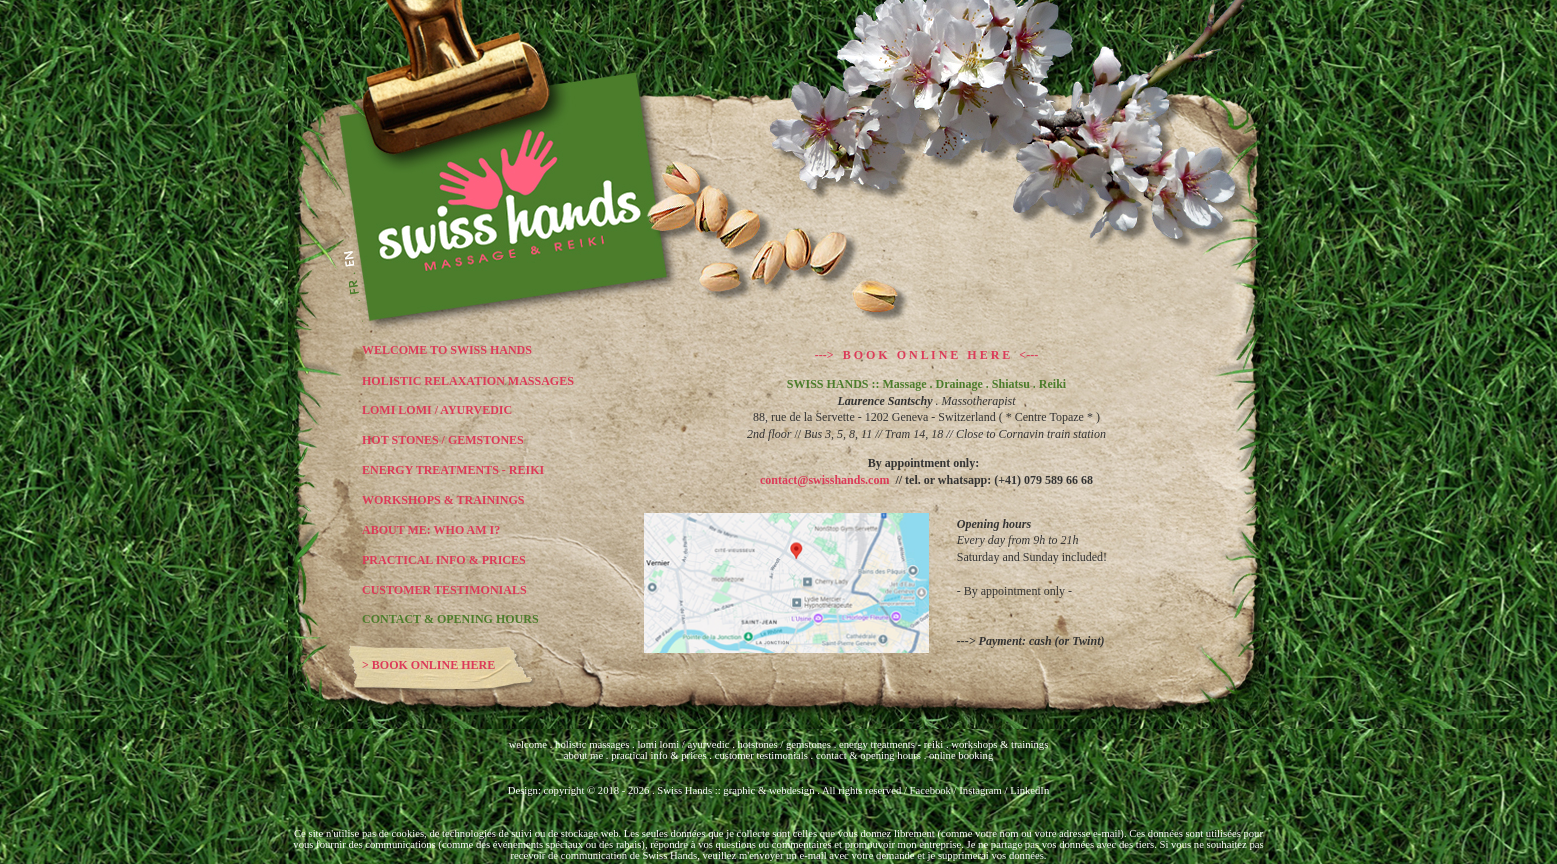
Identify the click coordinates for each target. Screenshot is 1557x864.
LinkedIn (1029, 790)
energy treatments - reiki (891, 744)
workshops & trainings (999, 744)
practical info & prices (659, 755)
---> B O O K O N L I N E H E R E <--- (926, 355)
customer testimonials (763, 755)
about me (583, 755)
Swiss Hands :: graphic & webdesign (735, 790)
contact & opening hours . (872, 755)
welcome (528, 744)
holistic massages (592, 744)
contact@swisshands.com (828, 480)
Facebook (930, 790)
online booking (961, 755)
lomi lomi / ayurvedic (684, 744)
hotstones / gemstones (785, 744)
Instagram (980, 790)
